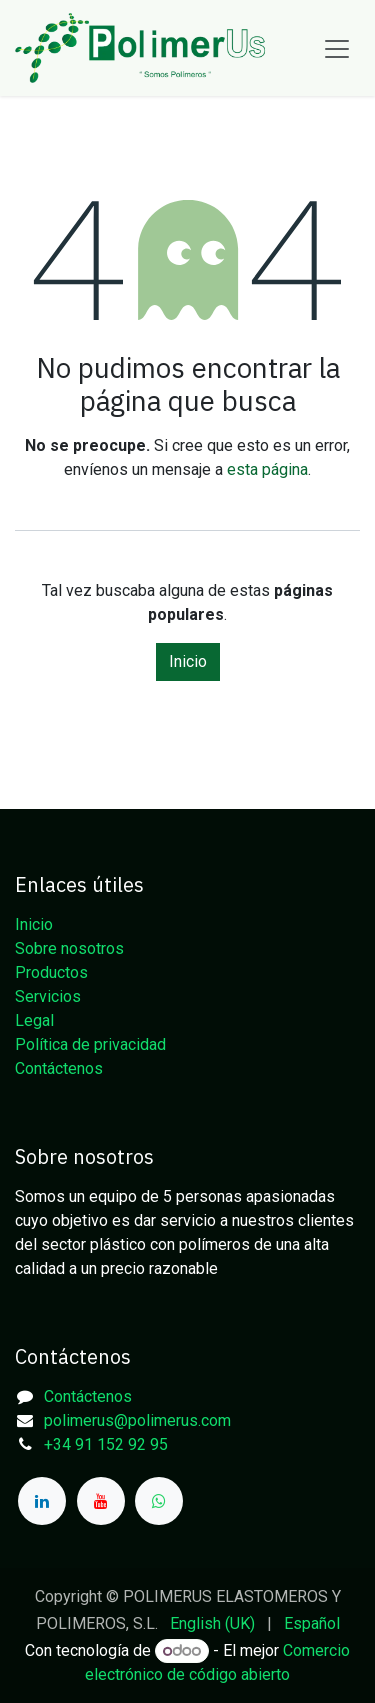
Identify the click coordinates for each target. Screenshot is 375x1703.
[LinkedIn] (42, 1501)
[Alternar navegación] (337, 48)
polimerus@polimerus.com (137, 1420)
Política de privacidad (90, 1044)
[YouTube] (101, 1501)
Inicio (188, 661)
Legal (34, 1020)
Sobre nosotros (69, 948)
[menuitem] (212, 1624)
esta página (267, 469)
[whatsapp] (159, 1501)
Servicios (48, 996)
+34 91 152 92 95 (106, 1444)
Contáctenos (59, 1068)
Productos (51, 972)
